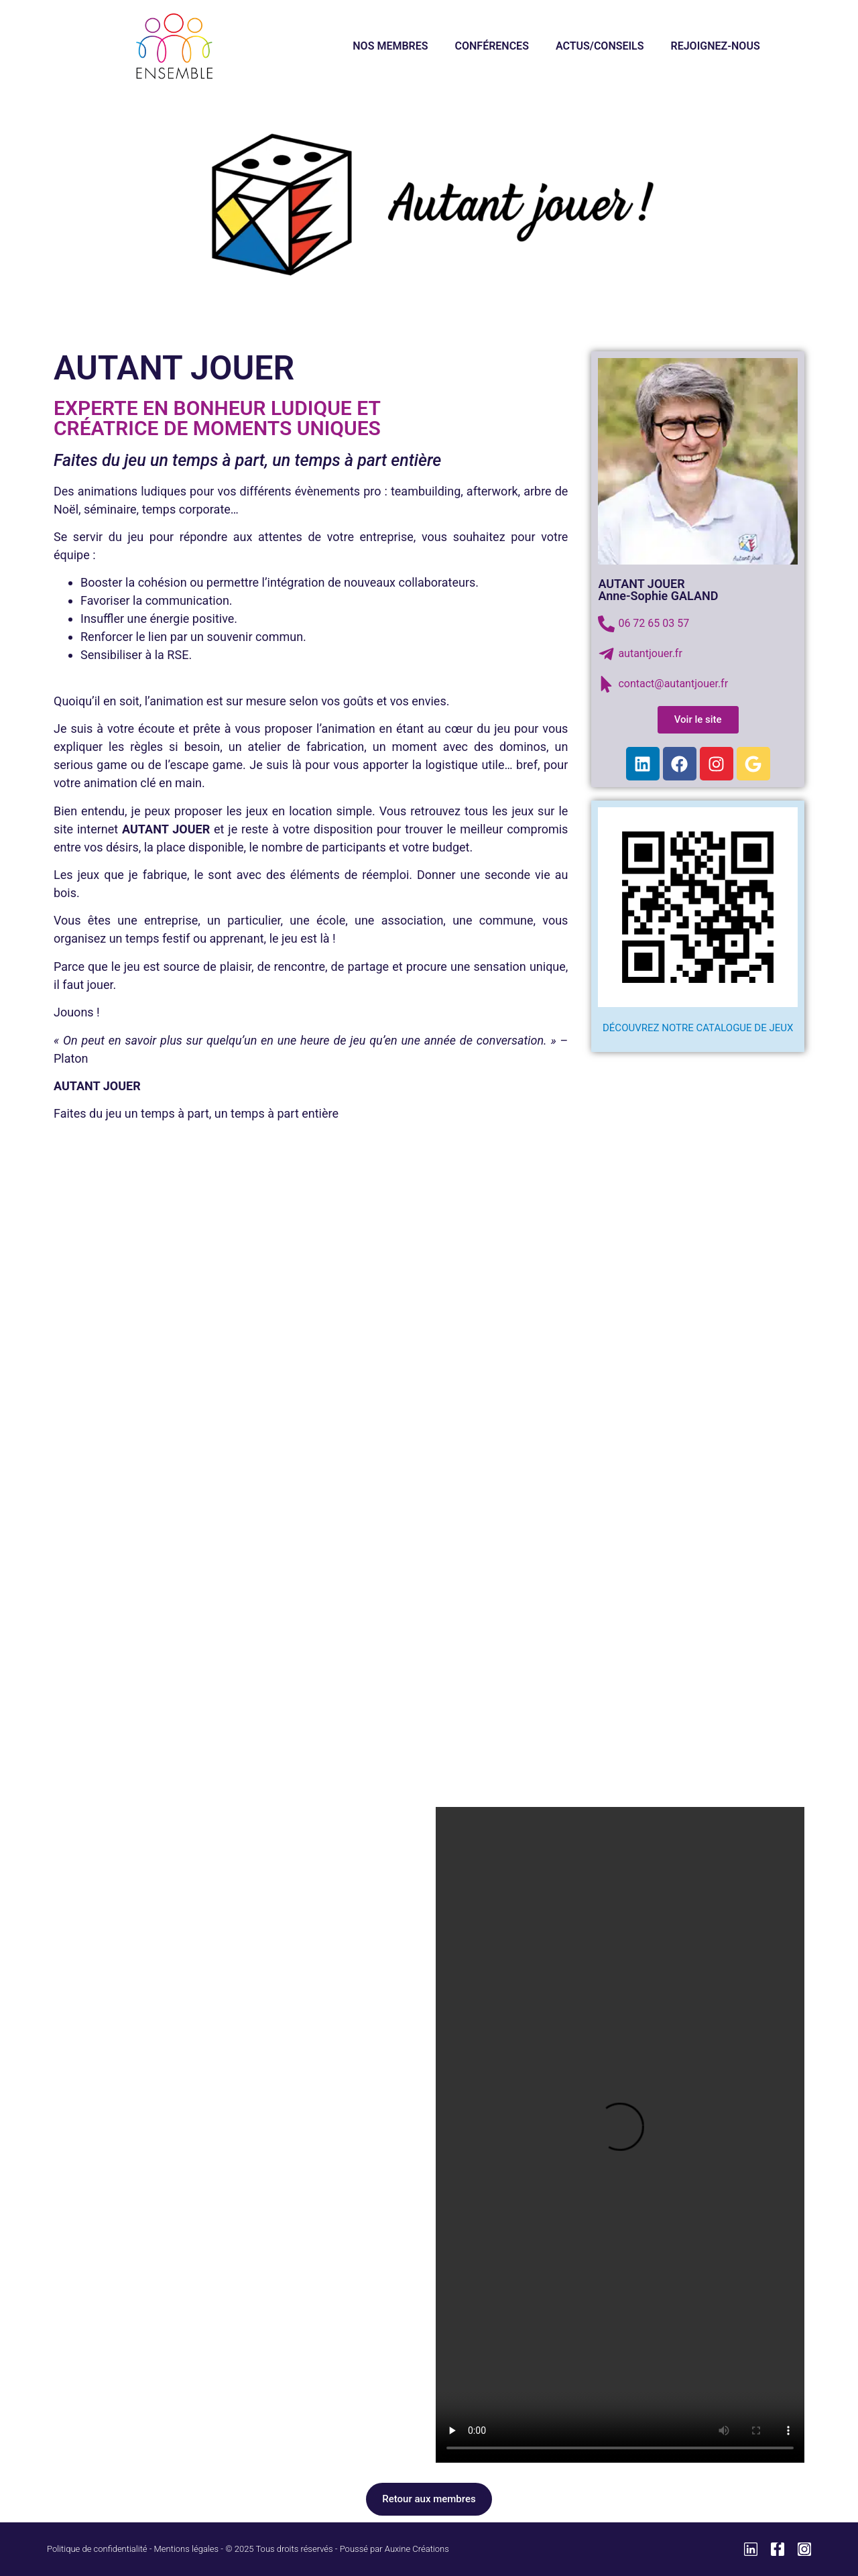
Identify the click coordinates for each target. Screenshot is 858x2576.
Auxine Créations (417, 2549)
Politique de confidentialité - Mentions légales (133, 2549)
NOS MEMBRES (390, 46)
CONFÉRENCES (492, 46)
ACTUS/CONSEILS (600, 46)
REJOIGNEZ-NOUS (715, 46)
